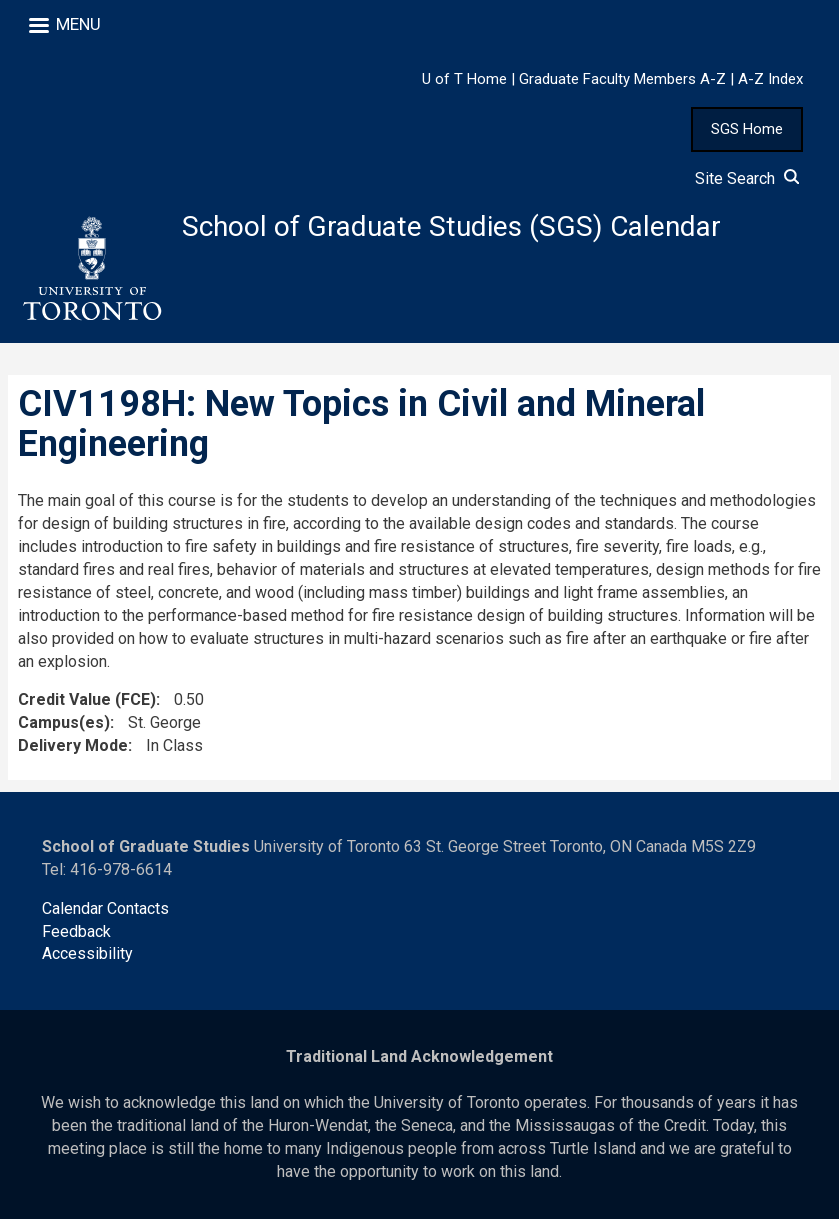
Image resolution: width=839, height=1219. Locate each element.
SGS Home (747, 129)
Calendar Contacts (105, 908)
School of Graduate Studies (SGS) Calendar (451, 226)
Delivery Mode (73, 745)
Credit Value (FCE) (87, 699)
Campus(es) (64, 722)
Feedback (76, 931)
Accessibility (87, 953)
